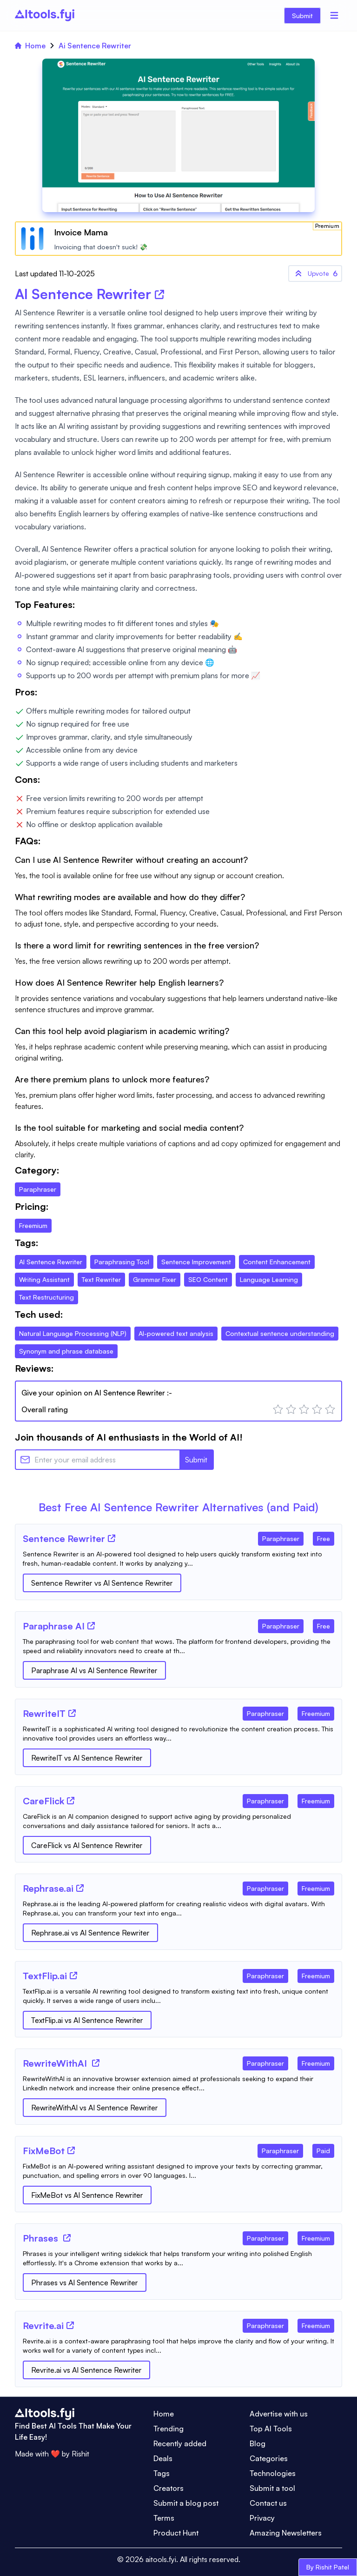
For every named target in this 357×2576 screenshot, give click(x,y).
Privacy (262, 2518)
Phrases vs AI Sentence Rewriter (84, 2282)
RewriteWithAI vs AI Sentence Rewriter (94, 2107)
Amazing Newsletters (286, 2532)
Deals (162, 2458)
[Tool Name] (64, 1539)
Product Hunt (175, 2532)
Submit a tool (272, 2488)
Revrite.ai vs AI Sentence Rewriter (86, 2370)
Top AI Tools (271, 2428)
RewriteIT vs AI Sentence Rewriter (87, 1757)
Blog (257, 2443)
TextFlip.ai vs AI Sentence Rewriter (87, 2020)
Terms (163, 2518)
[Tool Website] (111, 1538)
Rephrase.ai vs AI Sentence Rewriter (90, 1932)
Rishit (80, 2453)
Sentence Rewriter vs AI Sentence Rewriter (102, 1583)
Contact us (268, 2503)
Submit (302, 16)
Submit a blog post (185, 2503)
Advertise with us (279, 2413)
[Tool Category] (281, 1537)
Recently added (179, 2443)
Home (30, 45)
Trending (168, 2428)
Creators (168, 2488)
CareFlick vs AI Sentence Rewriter (87, 1845)
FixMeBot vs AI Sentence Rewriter (87, 2195)
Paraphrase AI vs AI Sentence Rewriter (94, 1670)
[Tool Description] (178, 1558)
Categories (269, 2458)
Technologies (273, 2473)
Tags (161, 2473)
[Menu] (334, 15)
